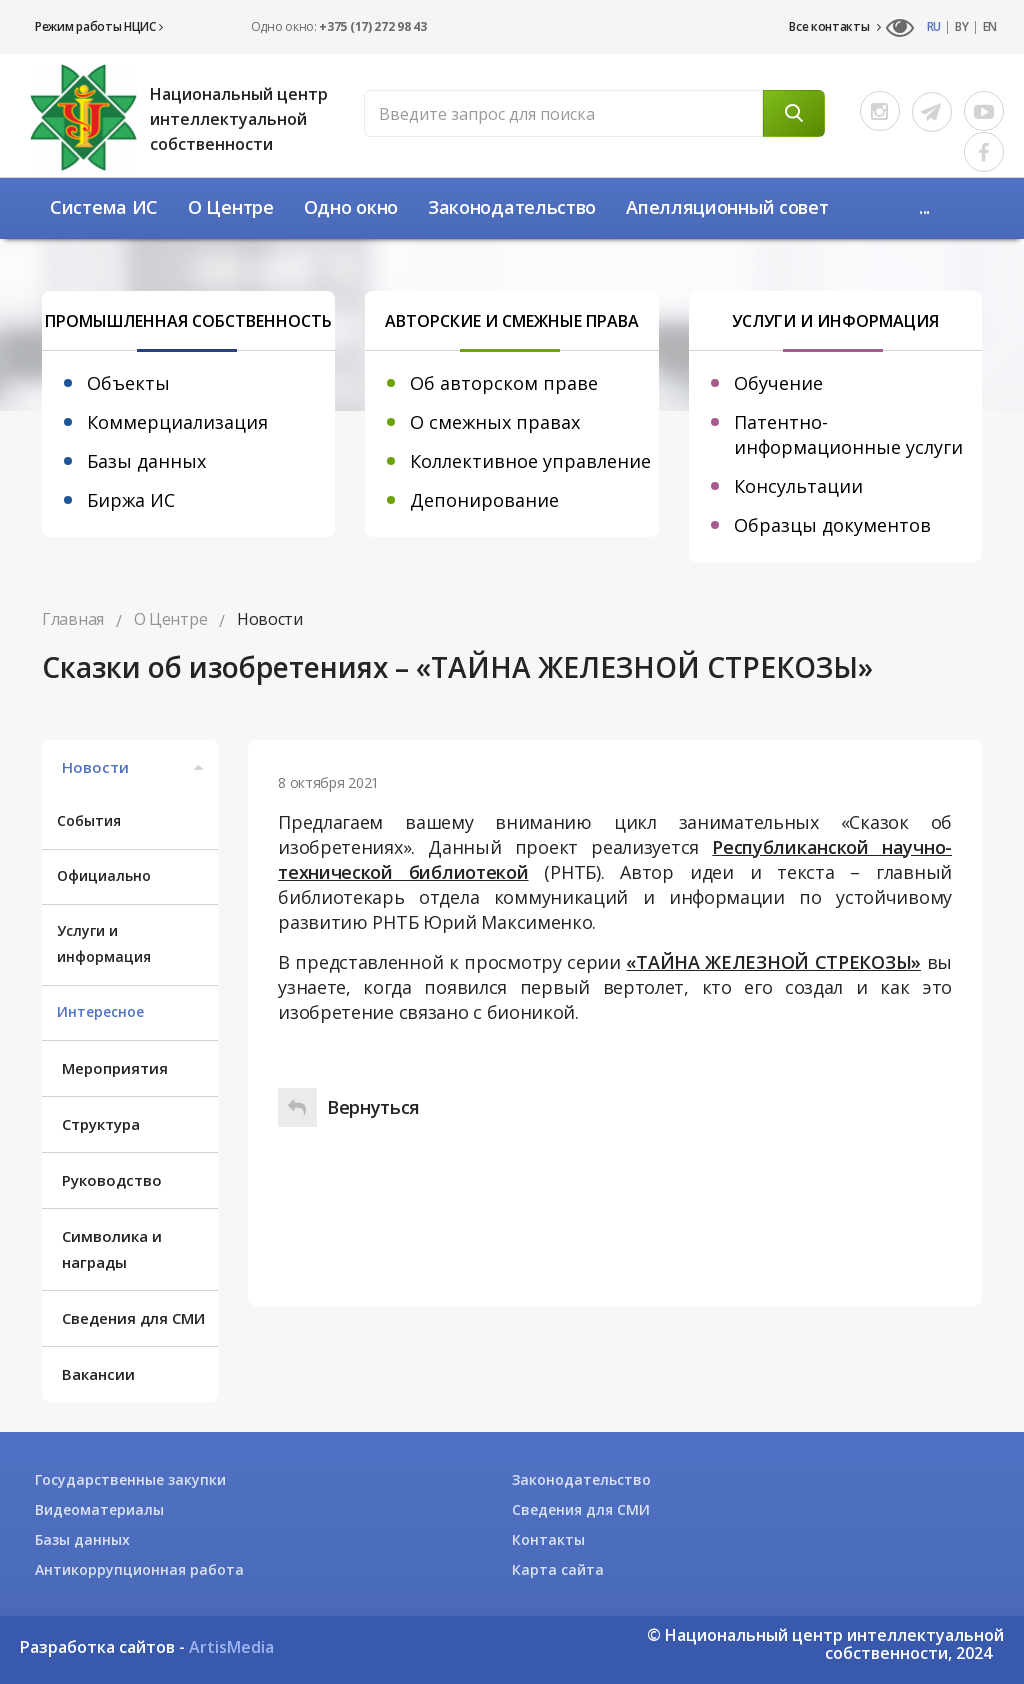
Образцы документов (832, 525)
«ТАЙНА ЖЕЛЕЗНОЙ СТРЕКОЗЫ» (773, 962)
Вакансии (98, 1374)
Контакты (548, 1539)
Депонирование (484, 500)
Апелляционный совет (727, 207)
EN (990, 27)
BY (961, 27)
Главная (73, 619)
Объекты (128, 383)
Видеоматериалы (99, 1509)
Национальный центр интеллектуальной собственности (239, 119)
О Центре (231, 207)
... (924, 207)
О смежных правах (495, 422)
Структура (101, 1124)
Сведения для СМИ (133, 1318)
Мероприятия (115, 1068)
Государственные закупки (130, 1479)
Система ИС (104, 207)
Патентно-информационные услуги (848, 434)
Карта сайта (558, 1569)
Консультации (798, 486)
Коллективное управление (530, 461)
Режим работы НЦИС (98, 26)
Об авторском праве (504, 383)
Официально (104, 875)
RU (934, 27)
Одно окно (351, 207)
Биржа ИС (131, 500)
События (89, 820)
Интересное (100, 1011)
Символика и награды (112, 1249)
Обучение (778, 383)
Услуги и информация (104, 943)
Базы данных (146, 461)
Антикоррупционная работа (139, 1569)
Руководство (112, 1180)
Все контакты (835, 27)
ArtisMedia (231, 1647)
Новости (135, 767)
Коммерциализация (177, 422)
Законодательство (512, 207)
